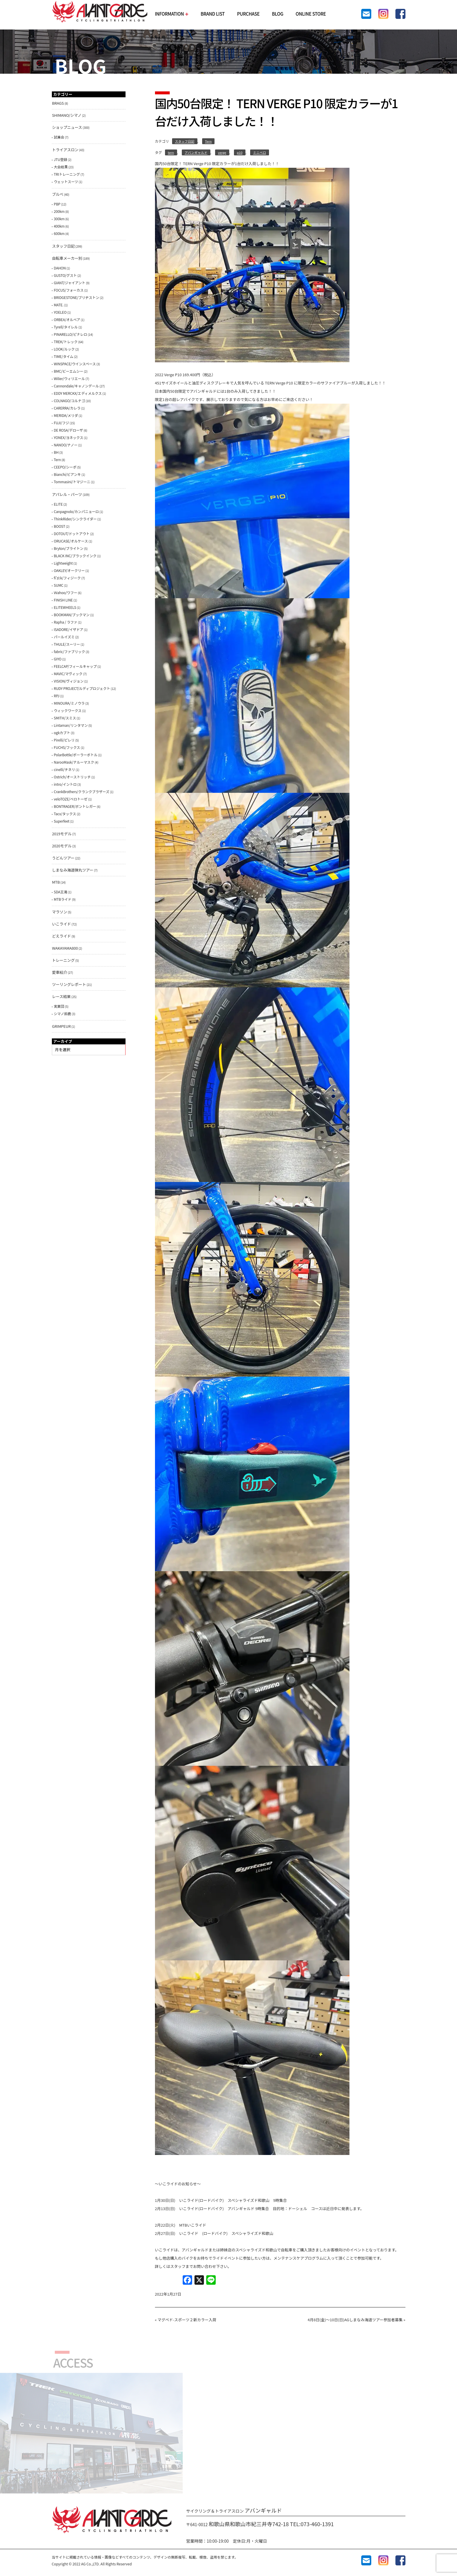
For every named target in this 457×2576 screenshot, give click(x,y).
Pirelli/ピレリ (64, 739)
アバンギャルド (196, 152)
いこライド (61, 924)
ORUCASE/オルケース (71, 540)
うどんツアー (63, 858)
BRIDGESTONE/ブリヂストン (76, 297)
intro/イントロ (65, 784)
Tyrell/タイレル (66, 326)
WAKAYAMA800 (65, 948)
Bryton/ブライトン (68, 548)
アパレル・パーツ (67, 494)
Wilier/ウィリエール (69, 378)
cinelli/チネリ (64, 769)
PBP (57, 203)
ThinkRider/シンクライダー (75, 518)
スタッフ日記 (184, 141)
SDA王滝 (60, 891)
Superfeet (62, 820)
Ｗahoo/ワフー (65, 592)
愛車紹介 (59, 972)
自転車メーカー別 (67, 258)
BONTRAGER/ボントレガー (75, 806)
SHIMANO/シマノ (67, 115)
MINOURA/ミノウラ (69, 703)
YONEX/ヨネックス (68, 437)
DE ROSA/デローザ (68, 430)
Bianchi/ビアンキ (67, 474)
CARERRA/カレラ (67, 407)
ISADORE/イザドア (68, 629)
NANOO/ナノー (66, 444)
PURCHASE (248, 14)
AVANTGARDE (100, 11)
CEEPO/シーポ (65, 466)
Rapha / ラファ (65, 621)
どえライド (61, 936)
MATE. (59, 304)
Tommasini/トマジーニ (72, 481)
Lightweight (63, 562)
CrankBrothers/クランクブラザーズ (81, 791)
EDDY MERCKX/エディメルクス (78, 393)
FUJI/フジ (61, 422)
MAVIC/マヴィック (68, 673)
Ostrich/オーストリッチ (72, 776)
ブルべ (57, 194)
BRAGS (58, 103)
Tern (208, 141)
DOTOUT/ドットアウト (72, 533)
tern (171, 152)
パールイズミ (64, 636)
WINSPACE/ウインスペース (75, 363)
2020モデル (62, 846)
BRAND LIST (213, 14)
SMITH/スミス (65, 717)
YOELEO (60, 312)
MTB (56, 882)
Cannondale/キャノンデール (76, 385)
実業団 (59, 1006)
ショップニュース (67, 127)
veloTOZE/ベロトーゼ (71, 798)
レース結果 (61, 996)
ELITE (58, 504)
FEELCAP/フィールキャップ (75, 666)
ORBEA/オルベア (67, 319)
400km (59, 225)
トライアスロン (65, 149)
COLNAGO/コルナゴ (69, 400)
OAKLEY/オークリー (69, 570)
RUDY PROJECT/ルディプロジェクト (82, 688)
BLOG (277, 14)
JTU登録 (60, 159)
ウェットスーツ (66, 181)
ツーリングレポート (69, 984)
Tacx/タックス (65, 813)
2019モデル (62, 833)
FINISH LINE (63, 599)
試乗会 (59, 136)
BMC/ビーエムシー (68, 371)
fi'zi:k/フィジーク (67, 577)
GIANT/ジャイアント (69, 282)
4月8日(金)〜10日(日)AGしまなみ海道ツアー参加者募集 (355, 2319)
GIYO (58, 658)
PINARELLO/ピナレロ (70, 334)
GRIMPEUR (61, 1026)
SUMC (58, 585)
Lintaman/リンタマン (71, 725)
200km (59, 211)
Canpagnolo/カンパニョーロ (76, 511)
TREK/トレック (66, 341)
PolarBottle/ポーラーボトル (76, 754)
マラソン (59, 912)
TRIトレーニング (67, 174)
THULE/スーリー (67, 644)
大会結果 (61, 166)
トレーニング (63, 960)
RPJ (57, 695)
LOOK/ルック (64, 348)
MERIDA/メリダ (66, 415)
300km (59, 218)
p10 (239, 152)
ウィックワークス (68, 710)
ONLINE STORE (311, 14)
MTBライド (63, 899)
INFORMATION (171, 14)
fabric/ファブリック (69, 651)
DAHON (60, 267)
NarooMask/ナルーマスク (74, 762)
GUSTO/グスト (65, 275)
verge (222, 152)
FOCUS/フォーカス (69, 289)
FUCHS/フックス (67, 747)
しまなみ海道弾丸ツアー (72, 870)
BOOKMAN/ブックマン (72, 614)
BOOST (59, 526)
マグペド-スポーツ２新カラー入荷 (187, 2319)
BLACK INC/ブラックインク (75, 555)
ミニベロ (259, 152)
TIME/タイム (63, 356)
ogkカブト (62, 732)
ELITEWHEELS (65, 607)
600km (59, 233)
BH (56, 452)
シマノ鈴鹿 (62, 1013)
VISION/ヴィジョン (69, 680)
